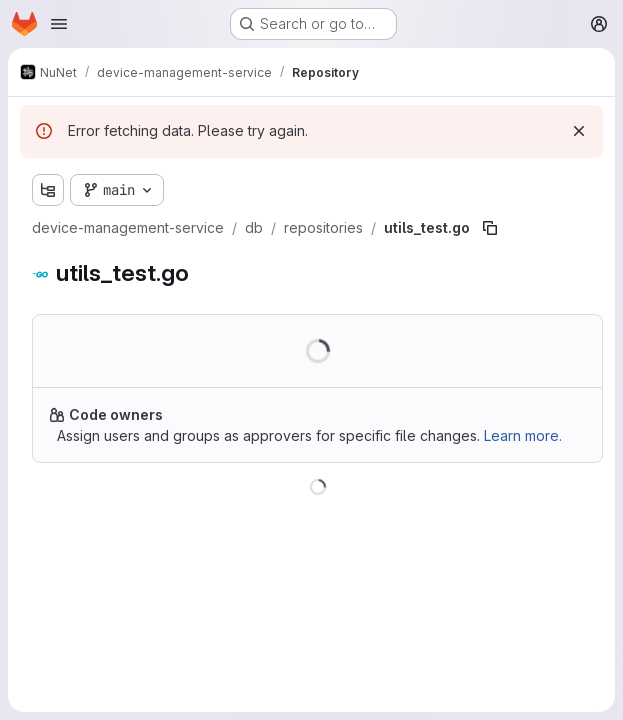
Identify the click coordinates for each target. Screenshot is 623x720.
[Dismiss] (579, 131)
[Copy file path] (490, 228)
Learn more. (523, 435)
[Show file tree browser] (48, 190)
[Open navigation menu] (59, 24)
